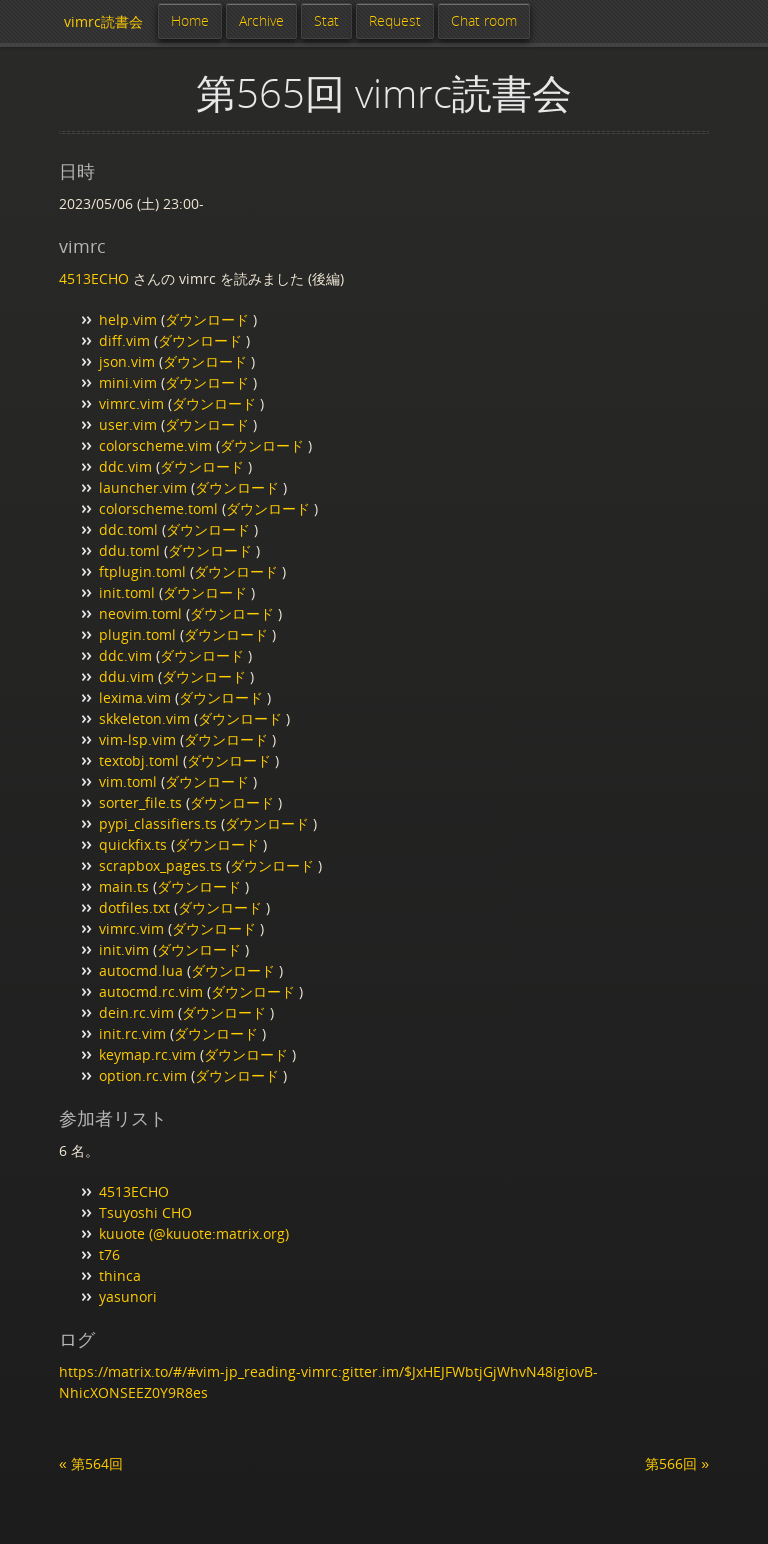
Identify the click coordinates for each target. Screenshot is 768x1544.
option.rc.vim (143, 1075)
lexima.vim (135, 697)
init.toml (127, 592)
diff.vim (124, 340)
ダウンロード (209, 319)
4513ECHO (94, 278)
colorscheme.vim (155, 445)
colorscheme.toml (158, 508)
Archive (261, 20)
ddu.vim (126, 676)
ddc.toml (128, 529)
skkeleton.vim (144, 718)
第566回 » (677, 1463)
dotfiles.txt (134, 907)
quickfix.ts (133, 844)
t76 (109, 1254)
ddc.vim (125, 466)
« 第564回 (91, 1463)
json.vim (127, 361)
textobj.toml (139, 760)
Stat (326, 20)
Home (190, 20)
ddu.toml (129, 550)
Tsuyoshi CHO (145, 1212)
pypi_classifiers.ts (158, 823)
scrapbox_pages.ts (160, 865)
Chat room (484, 20)
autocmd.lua (141, 970)
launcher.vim (143, 487)
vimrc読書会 (103, 21)
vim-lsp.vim (137, 739)
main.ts (124, 886)
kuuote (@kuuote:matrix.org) (194, 1233)
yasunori (128, 1296)
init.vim (124, 949)
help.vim (128, 319)
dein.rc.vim (136, 1012)
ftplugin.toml (142, 571)
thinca (120, 1275)
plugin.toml (137, 634)
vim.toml (128, 781)
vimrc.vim (131, 403)
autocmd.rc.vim (151, 991)
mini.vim (128, 382)
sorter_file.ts (140, 802)
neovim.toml (140, 613)
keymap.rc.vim (147, 1054)
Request (395, 20)
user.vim (128, 424)
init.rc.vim (132, 1033)
